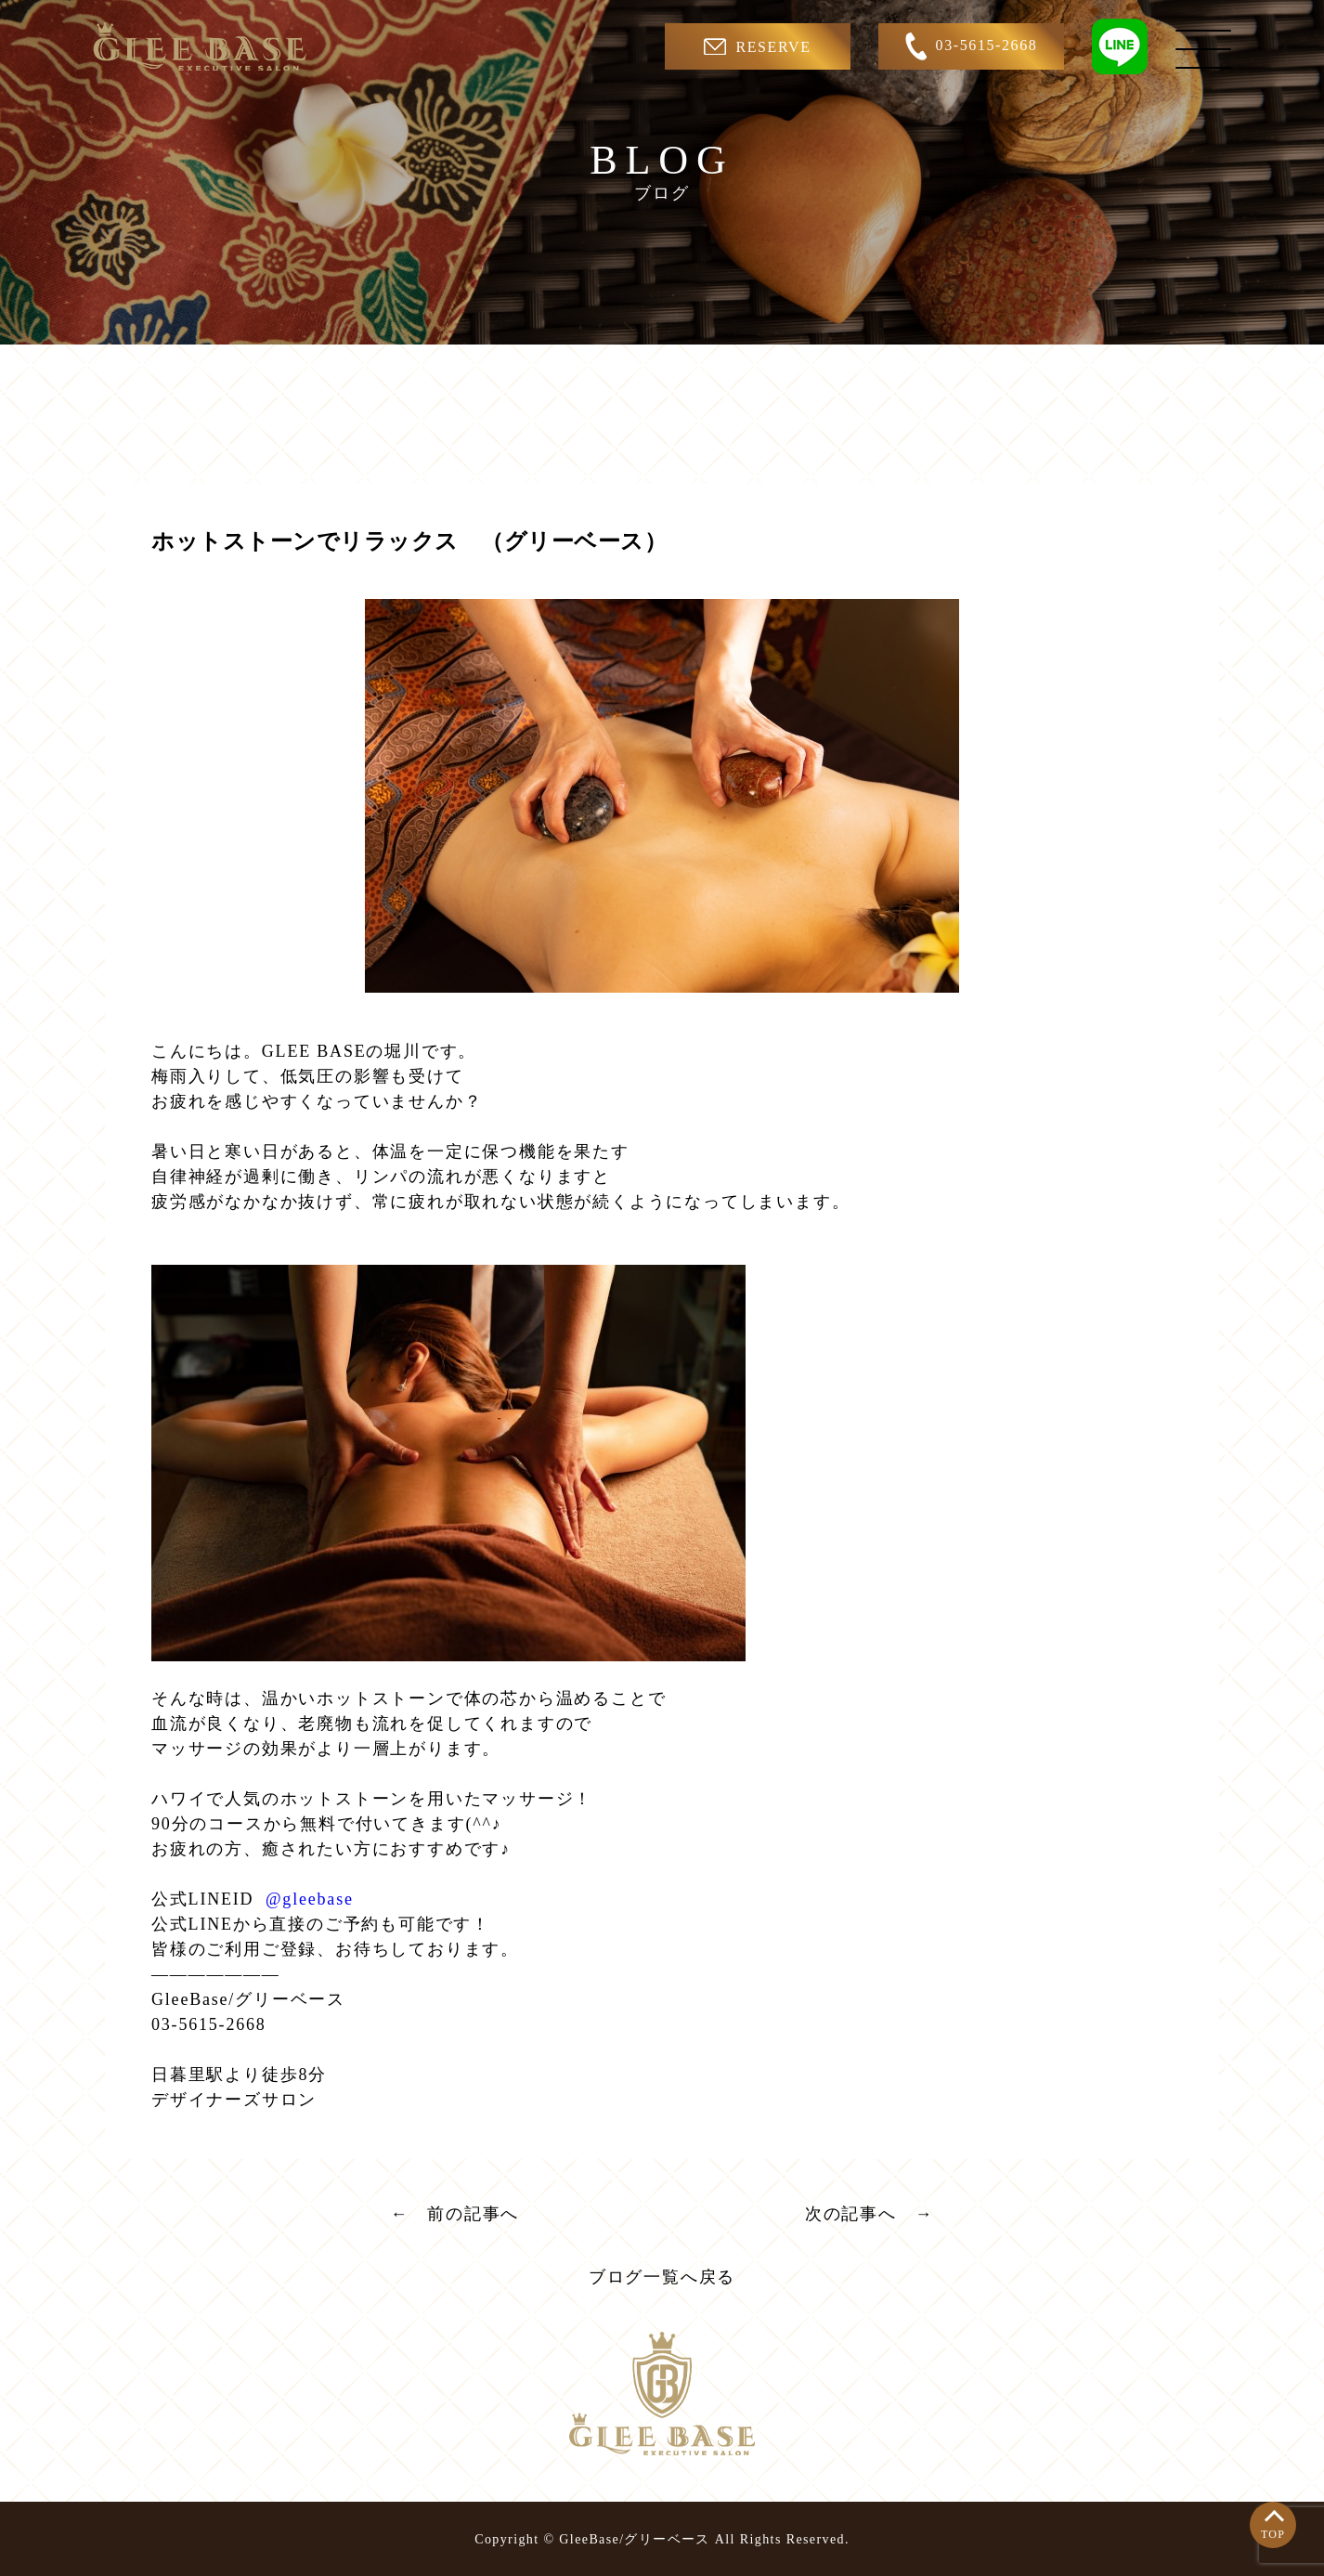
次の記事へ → (869, 2213)
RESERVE (757, 46)
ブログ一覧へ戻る (662, 2277)
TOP (1273, 2534)
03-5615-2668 (971, 46)
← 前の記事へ (455, 2213)
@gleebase (307, 1899)
